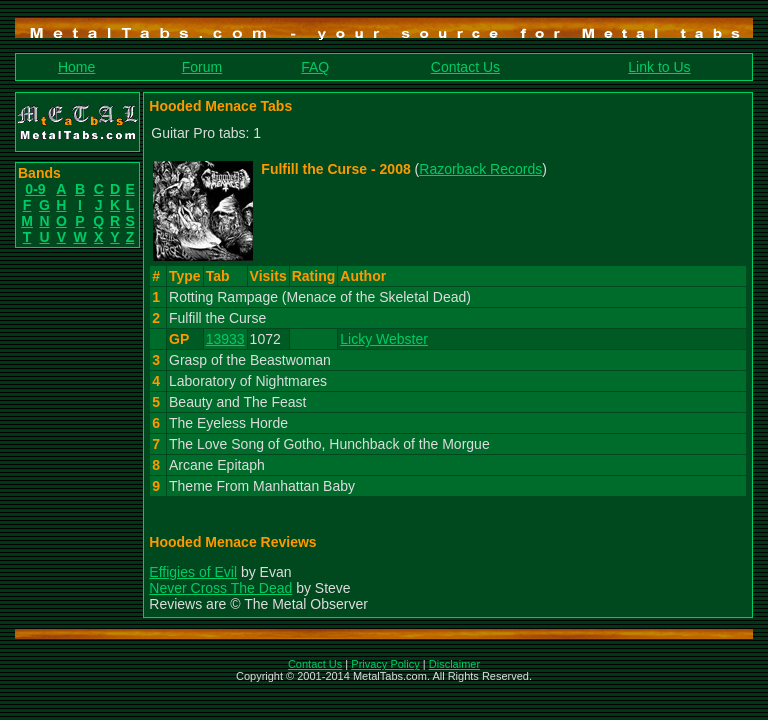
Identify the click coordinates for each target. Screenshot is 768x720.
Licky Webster (384, 339)
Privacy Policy (385, 664)
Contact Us (465, 67)
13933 (225, 339)
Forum (202, 67)
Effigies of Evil (193, 572)
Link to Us (659, 67)
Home (76, 67)
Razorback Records (480, 169)
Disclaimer (454, 664)
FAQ (315, 67)
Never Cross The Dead (220, 588)
